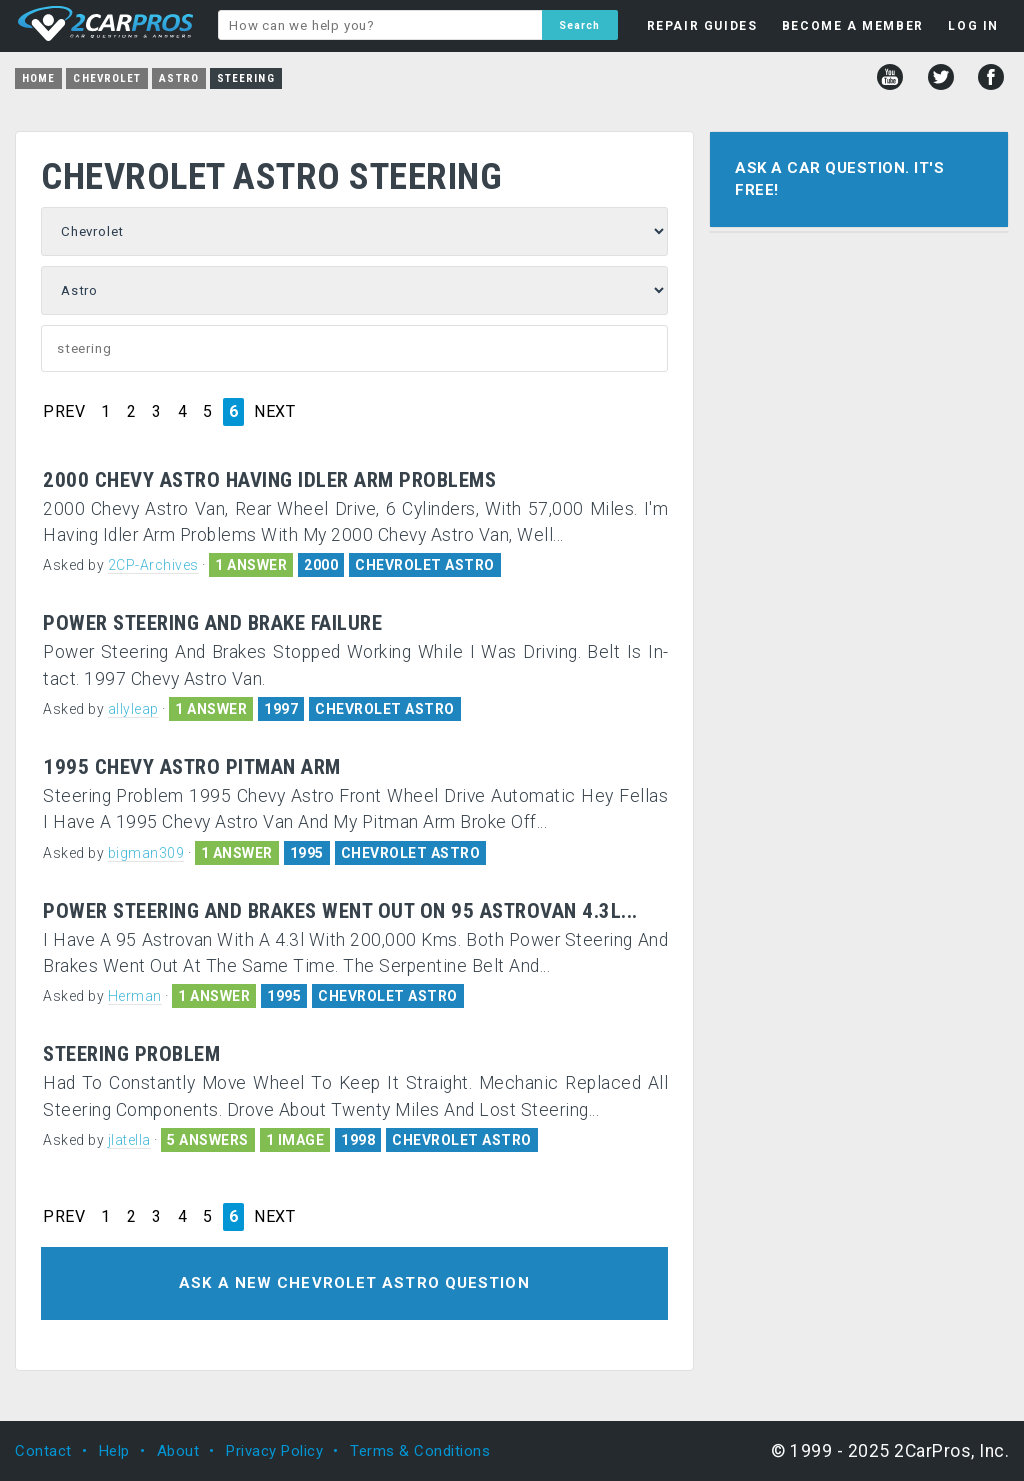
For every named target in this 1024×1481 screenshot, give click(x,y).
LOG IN (973, 26)
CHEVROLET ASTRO (425, 565)
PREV (64, 412)
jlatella (129, 1140)
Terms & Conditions (420, 1451)
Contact (43, 1451)
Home (38, 78)
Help (114, 1451)
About (178, 1451)
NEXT (274, 412)
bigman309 (146, 853)
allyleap (133, 709)
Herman (135, 996)
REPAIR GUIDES (702, 26)
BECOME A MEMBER (853, 26)
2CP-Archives (153, 565)
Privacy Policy (274, 1451)
